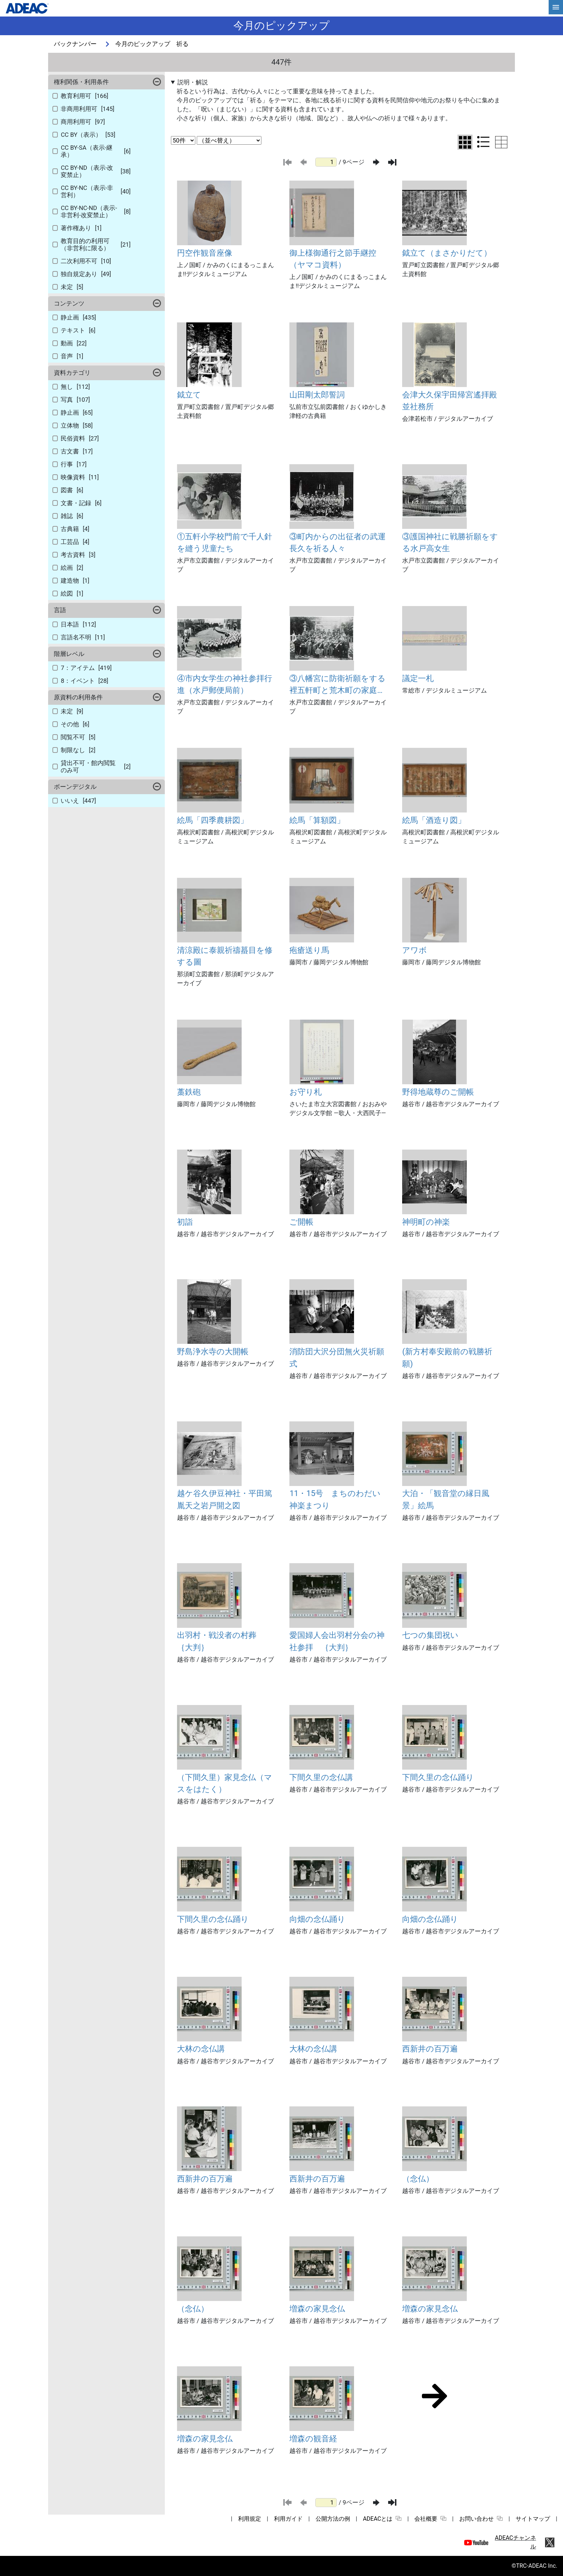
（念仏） (418, 2178)
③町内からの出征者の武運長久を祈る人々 (337, 542)
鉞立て (189, 394)
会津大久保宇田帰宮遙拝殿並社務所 (449, 400)
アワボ (414, 950)
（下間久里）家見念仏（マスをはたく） (224, 1783)
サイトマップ (533, 2518)
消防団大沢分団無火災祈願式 (336, 1357)
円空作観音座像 (204, 252)
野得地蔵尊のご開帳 (438, 1091)
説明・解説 (192, 82)
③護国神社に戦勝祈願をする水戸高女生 (450, 542)
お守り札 (305, 1091)
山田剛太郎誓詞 (317, 394)
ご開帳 (301, 1221)
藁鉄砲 (189, 1091)
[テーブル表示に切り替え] (501, 142)
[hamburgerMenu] (556, 7)
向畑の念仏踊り (317, 1919)
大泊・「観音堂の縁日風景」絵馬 (445, 1499)
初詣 (185, 1221)
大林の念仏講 (201, 2048)
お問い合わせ (481, 2518)
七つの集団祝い (430, 1635)
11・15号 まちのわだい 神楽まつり (338, 1499)
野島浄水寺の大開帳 (212, 1351)
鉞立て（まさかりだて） (447, 252)
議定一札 (418, 678)
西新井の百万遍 (430, 2048)
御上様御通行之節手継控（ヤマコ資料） (332, 258)
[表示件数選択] (183, 140)
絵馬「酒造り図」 (434, 820)
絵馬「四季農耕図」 (212, 820)
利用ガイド (288, 2518)
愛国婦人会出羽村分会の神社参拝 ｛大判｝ (337, 1641)
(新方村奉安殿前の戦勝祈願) (447, 1357)
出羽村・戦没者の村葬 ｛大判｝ (220, 1641)
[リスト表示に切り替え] (483, 142)
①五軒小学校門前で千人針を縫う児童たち (224, 542)
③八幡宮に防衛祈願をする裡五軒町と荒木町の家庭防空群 (337, 685)
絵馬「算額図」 (317, 820)
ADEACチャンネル (515, 2542)
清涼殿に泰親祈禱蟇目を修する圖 (225, 955)
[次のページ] (376, 162)
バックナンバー (75, 43)
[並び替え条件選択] (229, 140)
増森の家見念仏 (317, 2308)
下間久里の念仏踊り (438, 1777)
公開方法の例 (333, 2518)
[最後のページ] (392, 162)
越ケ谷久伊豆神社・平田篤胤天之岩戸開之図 (224, 1499)
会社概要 (430, 2518)
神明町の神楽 (426, 1221)
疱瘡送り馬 (309, 950)
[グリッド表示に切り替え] (465, 142)
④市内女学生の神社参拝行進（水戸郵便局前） (224, 684)
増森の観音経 (313, 2438)
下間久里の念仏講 (321, 1777)
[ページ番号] (326, 162)
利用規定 (249, 2518)
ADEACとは (382, 2518)
